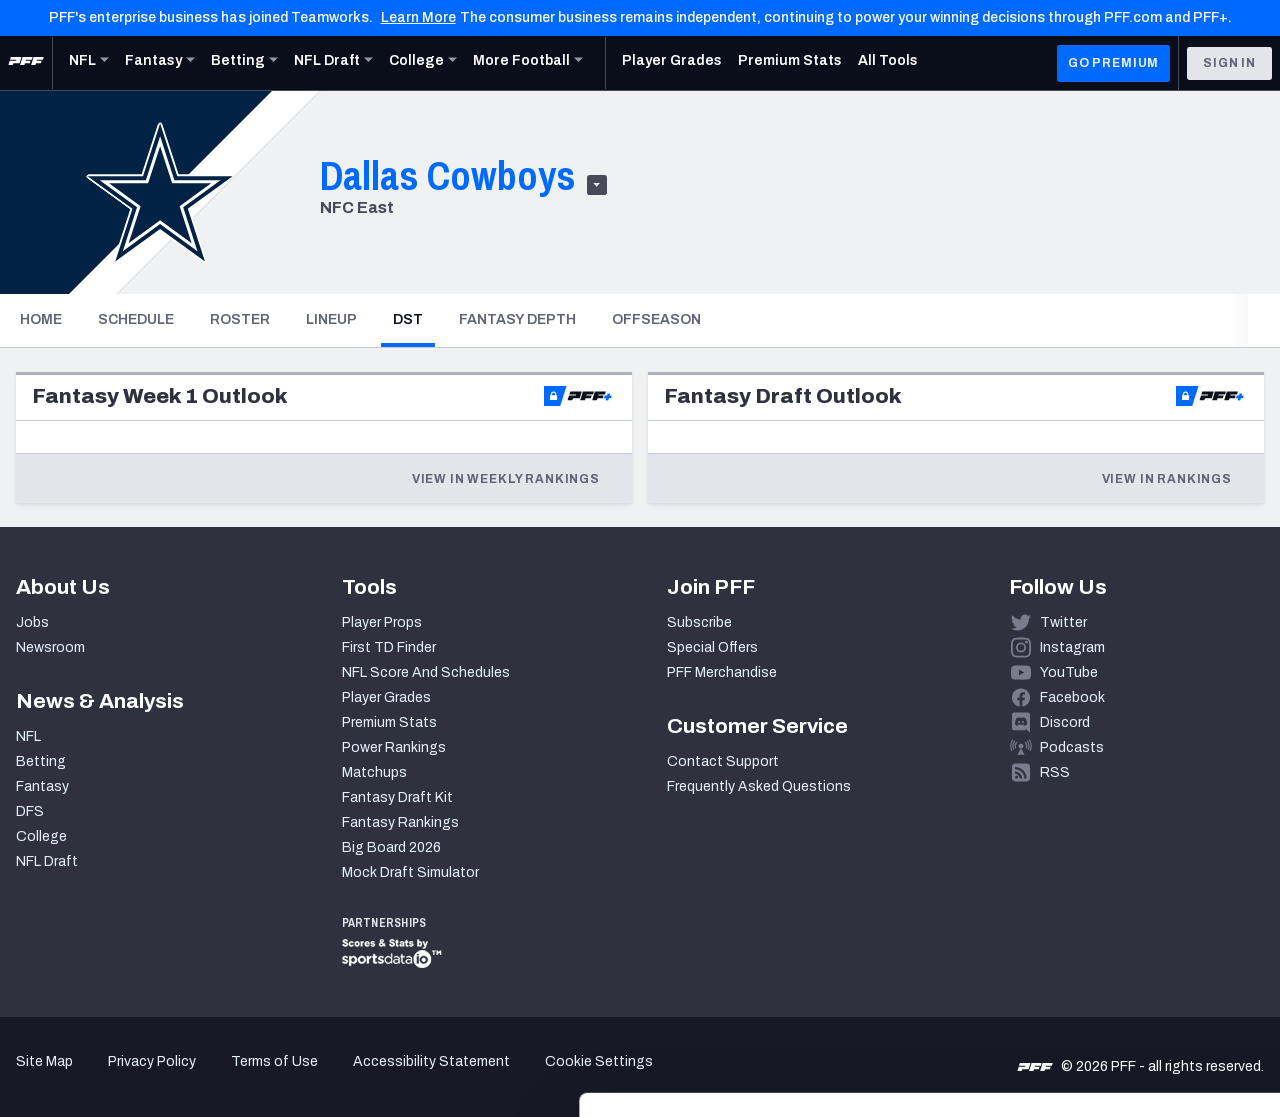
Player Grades (386, 697)
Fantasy (42, 786)
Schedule (136, 319)
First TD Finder (389, 647)
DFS (30, 811)
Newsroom (50, 647)
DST (414, 319)
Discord (1065, 722)
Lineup (331, 319)
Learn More (418, 17)
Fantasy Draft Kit (397, 797)
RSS (1055, 772)
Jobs (32, 622)
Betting (41, 761)
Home (41, 319)
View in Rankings (1167, 479)
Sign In (1229, 63)
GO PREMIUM (1113, 63)
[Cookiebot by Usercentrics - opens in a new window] (129, 1078)
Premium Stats (389, 722)
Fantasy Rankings (400, 822)
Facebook (1072, 697)
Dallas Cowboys (447, 175)
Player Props (382, 622)
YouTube (1069, 672)
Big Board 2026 (391, 847)
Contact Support (723, 761)
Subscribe (699, 622)
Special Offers (712, 647)
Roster (240, 319)
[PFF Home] (26, 63)
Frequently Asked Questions (759, 786)
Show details (308, 1077)
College (41, 836)
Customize (1114, 979)
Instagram (1072, 647)
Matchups (374, 772)
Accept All (1113, 913)
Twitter (1063, 622)
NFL (28, 736)
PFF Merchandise (722, 672)
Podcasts (1072, 747)
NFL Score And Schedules (426, 672)
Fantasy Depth (517, 319)
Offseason (656, 319)
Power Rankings (394, 747)
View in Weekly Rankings (506, 479)
